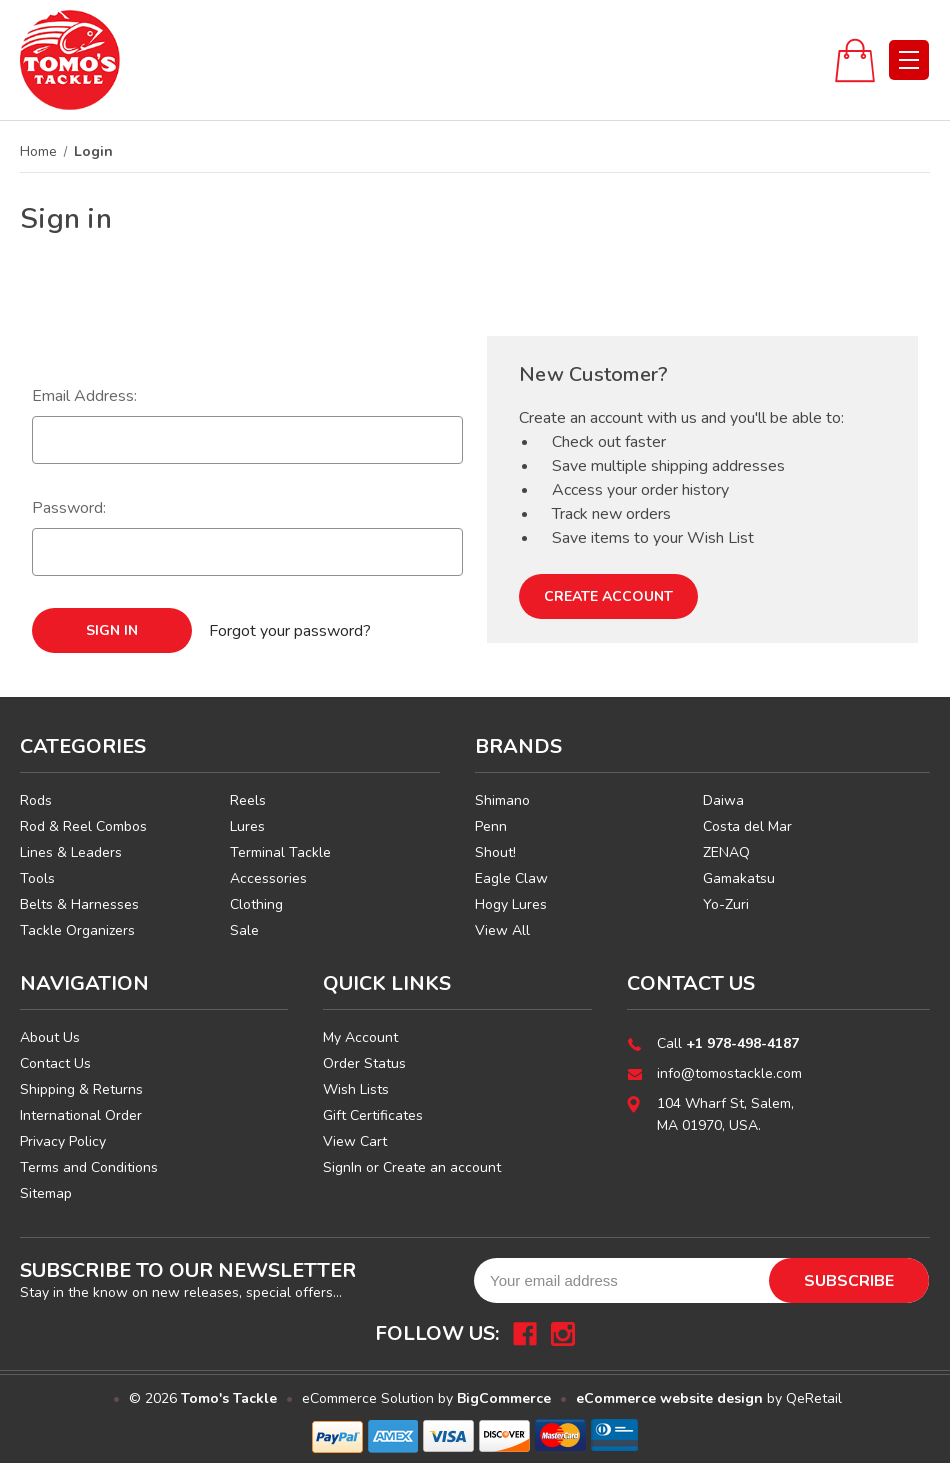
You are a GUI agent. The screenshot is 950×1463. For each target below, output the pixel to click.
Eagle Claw (511, 878)
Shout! (495, 852)
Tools (37, 878)
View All (502, 930)
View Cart (355, 1141)
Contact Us (55, 1063)
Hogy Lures (511, 904)
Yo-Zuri (726, 904)
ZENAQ (726, 852)
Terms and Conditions (89, 1167)
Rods (36, 800)
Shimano (502, 800)
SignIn (342, 1167)
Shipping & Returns (81, 1089)
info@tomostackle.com (729, 1073)
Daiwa (723, 800)
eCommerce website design (669, 1398)
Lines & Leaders (71, 852)
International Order (81, 1115)
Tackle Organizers (77, 930)
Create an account (442, 1167)
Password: (69, 508)
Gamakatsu (739, 878)
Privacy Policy (63, 1141)
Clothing (256, 904)
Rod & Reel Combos (83, 826)
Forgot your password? (290, 631)
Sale (244, 930)
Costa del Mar (747, 826)
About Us (50, 1037)
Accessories (268, 878)
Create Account (608, 596)
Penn (491, 826)
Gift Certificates (373, 1115)
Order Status (364, 1063)
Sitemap (46, 1193)
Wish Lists (356, 1089)
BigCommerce (504, 1398)
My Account (360, 1037)
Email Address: (84, 396)
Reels (248, 800)
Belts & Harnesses (79, 904)
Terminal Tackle (280, 852)
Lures (247, 826)
